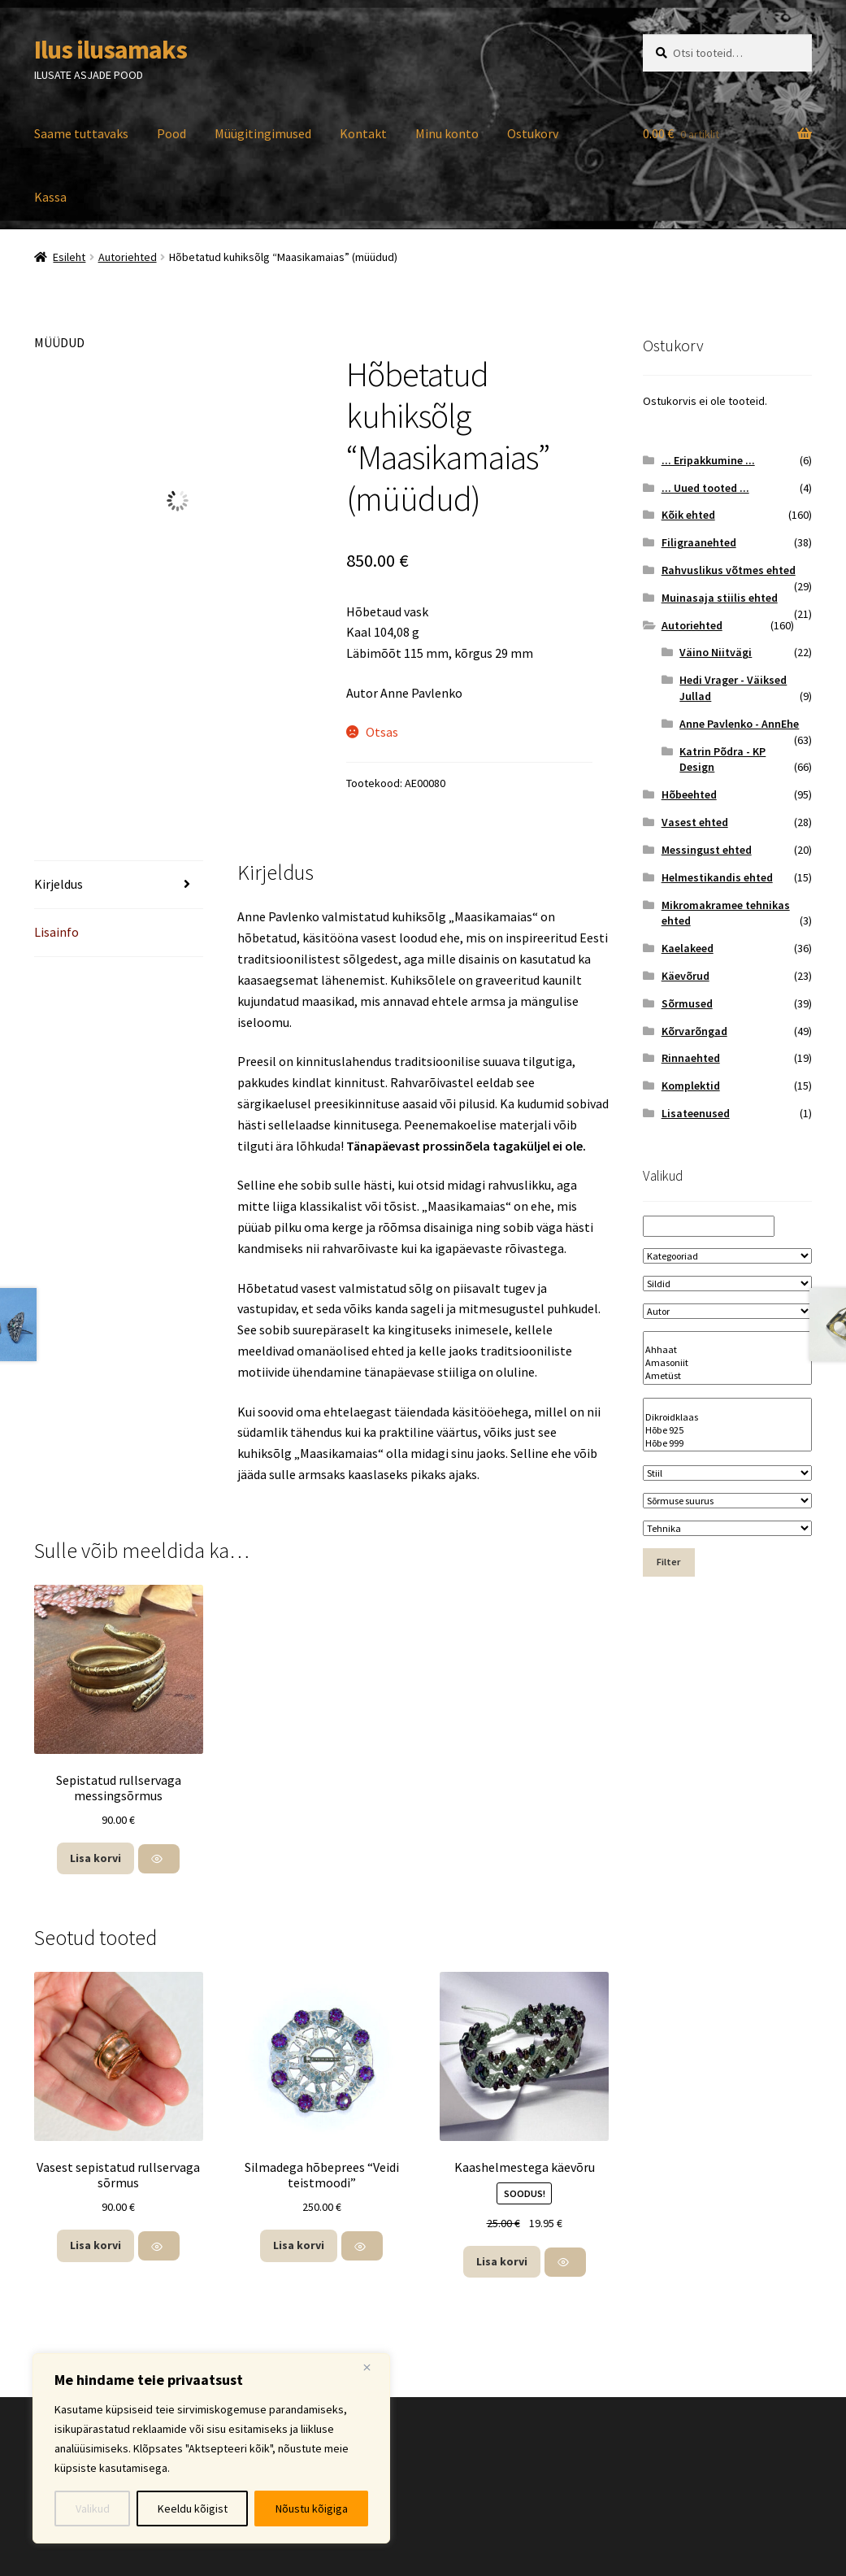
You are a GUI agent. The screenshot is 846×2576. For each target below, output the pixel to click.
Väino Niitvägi (715, 652)
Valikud (93, 2508)
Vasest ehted (695, 822)
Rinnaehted (691, 1058)
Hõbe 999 (727, 1443)
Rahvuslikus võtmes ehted (729, 570)
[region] (211, 2448)
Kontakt (363, 133)
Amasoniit (727, 1362)
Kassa (50, 197)
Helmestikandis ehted (717, 877)
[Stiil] (727, 1473)
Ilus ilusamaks (110, 49)
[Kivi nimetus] (727, 1358)
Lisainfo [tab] (56, 932)
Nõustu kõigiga (311, 2508)
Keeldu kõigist (193, 2508)
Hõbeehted (689, 794)
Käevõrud (685, 975)
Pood (171, 133)
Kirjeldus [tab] (58, 884)
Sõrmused (687, 1003)
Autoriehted (127, 257)
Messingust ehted (707, 849)
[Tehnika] (727, 1528)
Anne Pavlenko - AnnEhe (739, 723)
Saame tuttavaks (81, 133)
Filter (668, 1562)
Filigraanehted (699, 542)
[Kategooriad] (727, 1256)
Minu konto (447, 133)
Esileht (69, 257)
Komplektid (691, 1085)
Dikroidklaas (727, 1417)
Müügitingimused (263, 133)
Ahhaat (727, 1349)
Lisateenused (696, 1113)
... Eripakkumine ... (708, 460)
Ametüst (727, 1375)
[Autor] (727, 1311)
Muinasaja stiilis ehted (720, 597)
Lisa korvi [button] (95, 1858)
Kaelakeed (688, 948)
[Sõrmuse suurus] (727, 1500)
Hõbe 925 (727, 1430)
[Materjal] (727, 1424)
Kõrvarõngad (694, 1031)
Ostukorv (532, 133)
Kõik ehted (688, 514)
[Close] (373, 2367)
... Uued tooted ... (705, 488)
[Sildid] (727, 1283)
